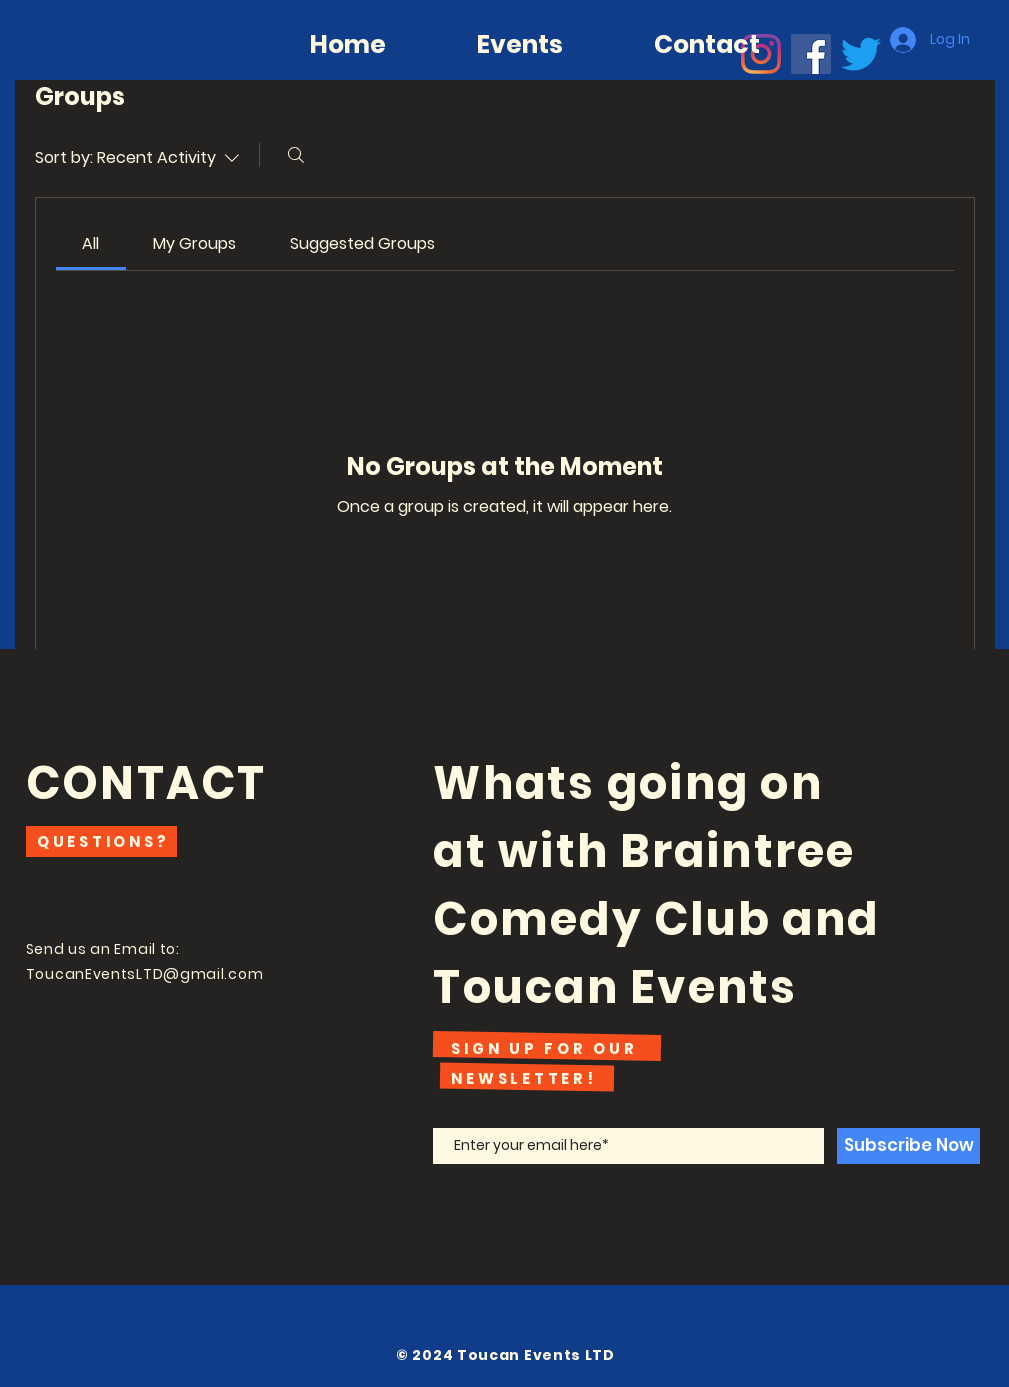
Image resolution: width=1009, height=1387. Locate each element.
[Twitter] (861, 54)
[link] (90, 243)
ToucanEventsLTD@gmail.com (145, 974)
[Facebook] (811, 54)
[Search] (296, 155)
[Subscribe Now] (908, 1146)
